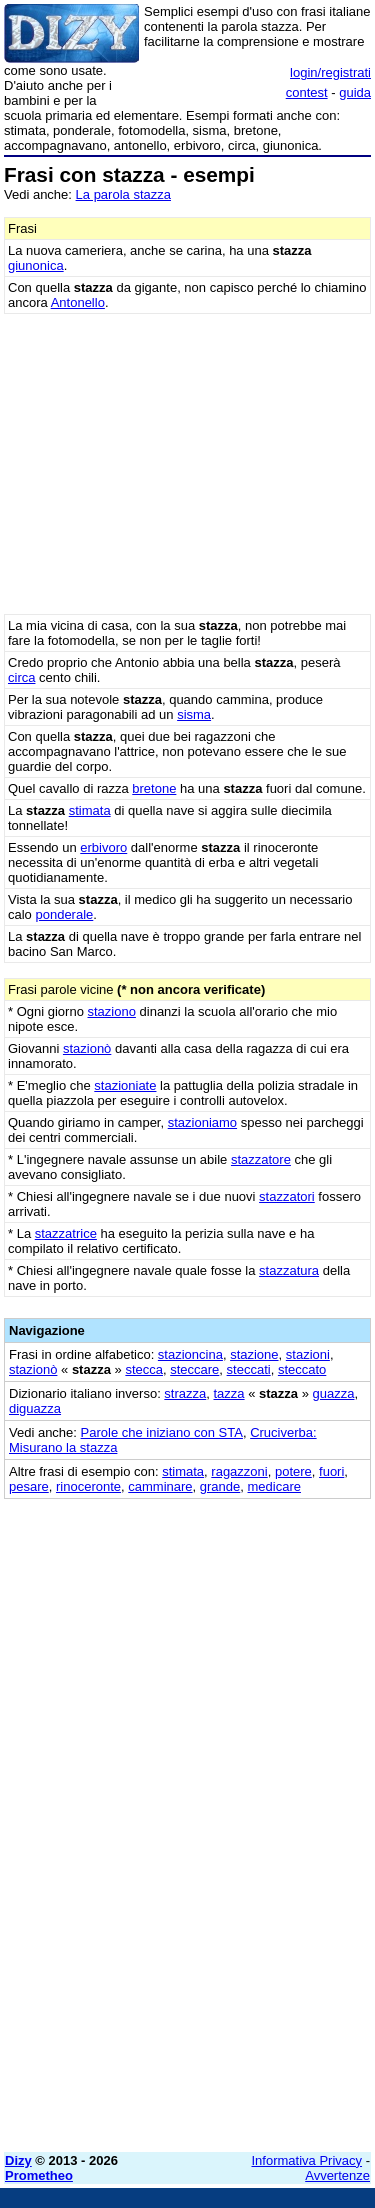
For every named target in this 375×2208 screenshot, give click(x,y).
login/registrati (330, 72)
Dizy (18, 2160)
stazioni (308, 1354)
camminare (160, 1486)
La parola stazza (123, 194)
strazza (185, 1393)
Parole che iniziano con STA (162, 1432)
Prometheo (39, 2175)
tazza (229, 1393)
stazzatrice (66, 1233)
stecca (144, 1369)
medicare (274, 1486)
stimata (90, 810)
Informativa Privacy (307, 2160)
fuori (331, 1471)
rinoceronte (88, 1486)
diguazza (35, 1408)
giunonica (36, 265)
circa (21, 677)
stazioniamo (202, 1122)
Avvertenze (337, 2175)
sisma (194, 714)
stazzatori (287, 1196)
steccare (194, 1369)
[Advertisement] (187, 1949)
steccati (249, 1369)
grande (220, 1486)
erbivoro (103, 847)
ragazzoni (239, 1471)
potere (293, 1471)
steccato (302, 1369)
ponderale (64, 914)
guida (355, 92)
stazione (254, 1354)
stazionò (87, 1048)
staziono (112, 1011)
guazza (334, 1393)
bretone (154, 788)
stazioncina (190, 1354)
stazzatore (261, 1159)
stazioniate (125, 1085)
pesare (29, 1486)
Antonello (78, 302)
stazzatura (289, 1270)
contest (307, 92)
